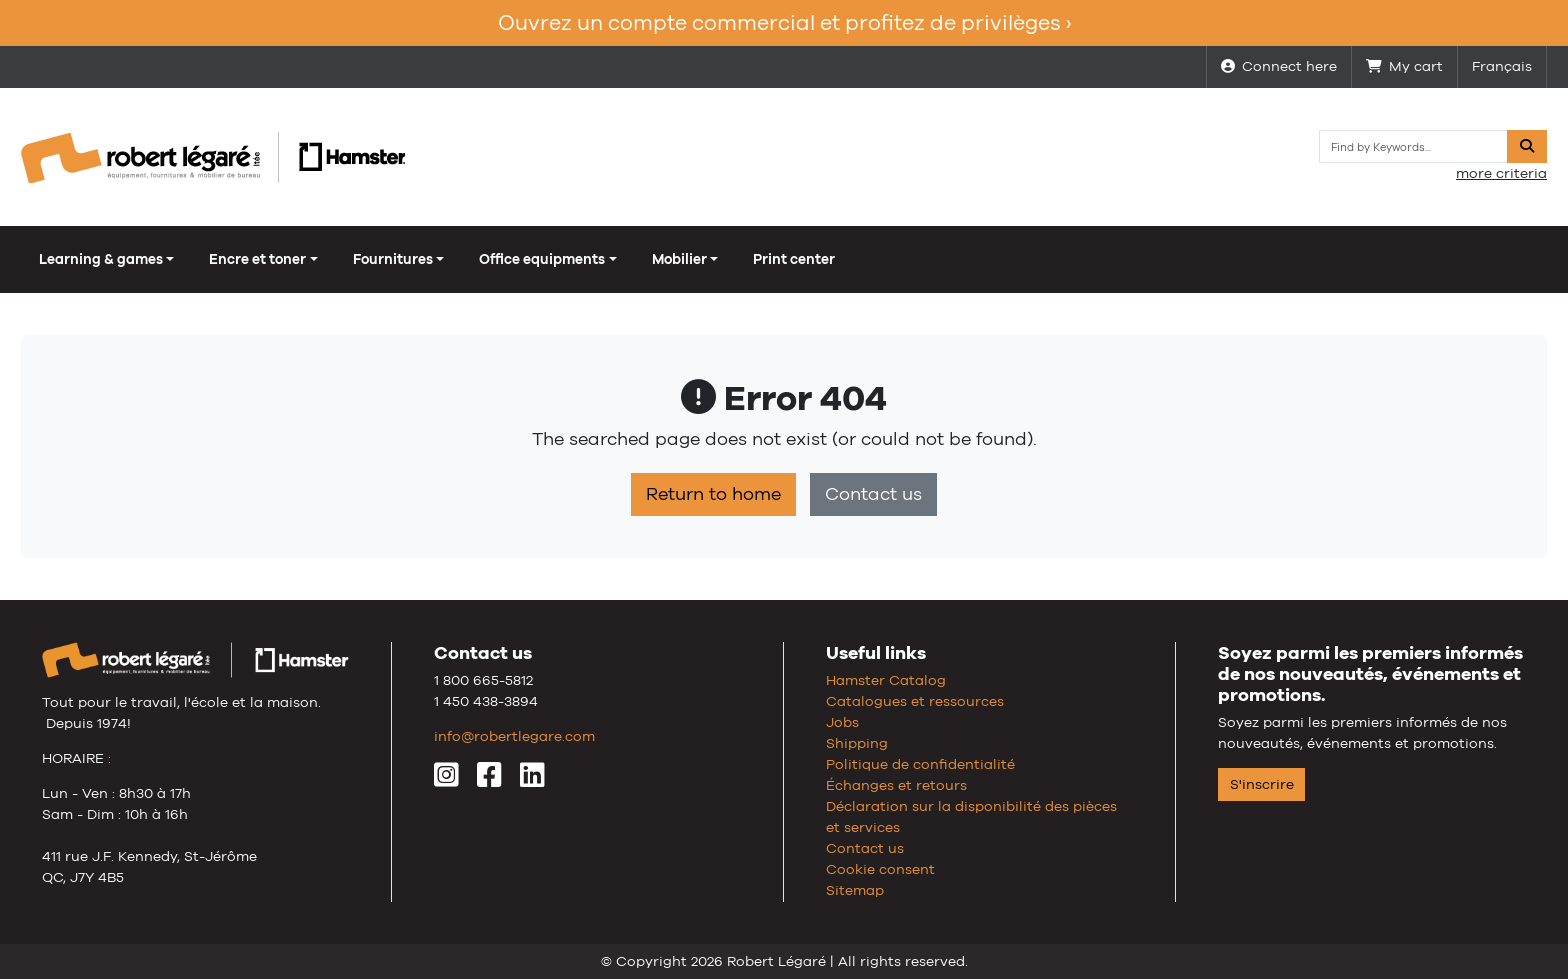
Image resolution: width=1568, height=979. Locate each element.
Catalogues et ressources (915, 701)
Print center (794, 259)
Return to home (713, 494)
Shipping (857, 743)
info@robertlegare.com (514, 736)
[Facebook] (489, 780)
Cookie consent (880, 869)
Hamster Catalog (886, 680)
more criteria (1501, 173)
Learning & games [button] (101, 259)
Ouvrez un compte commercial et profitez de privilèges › (784, 22)
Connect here (1279, 66)
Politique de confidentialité (920, 764)
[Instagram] (446, 780)
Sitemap (855, 890)
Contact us (873, 494)
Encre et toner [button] (257, 259)
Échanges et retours (896, 785)
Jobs (842, 722)
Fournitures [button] (393, 259)
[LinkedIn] (532, 780)
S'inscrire (1262, 784)
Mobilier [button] (679, 259)
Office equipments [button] (542, 259)
